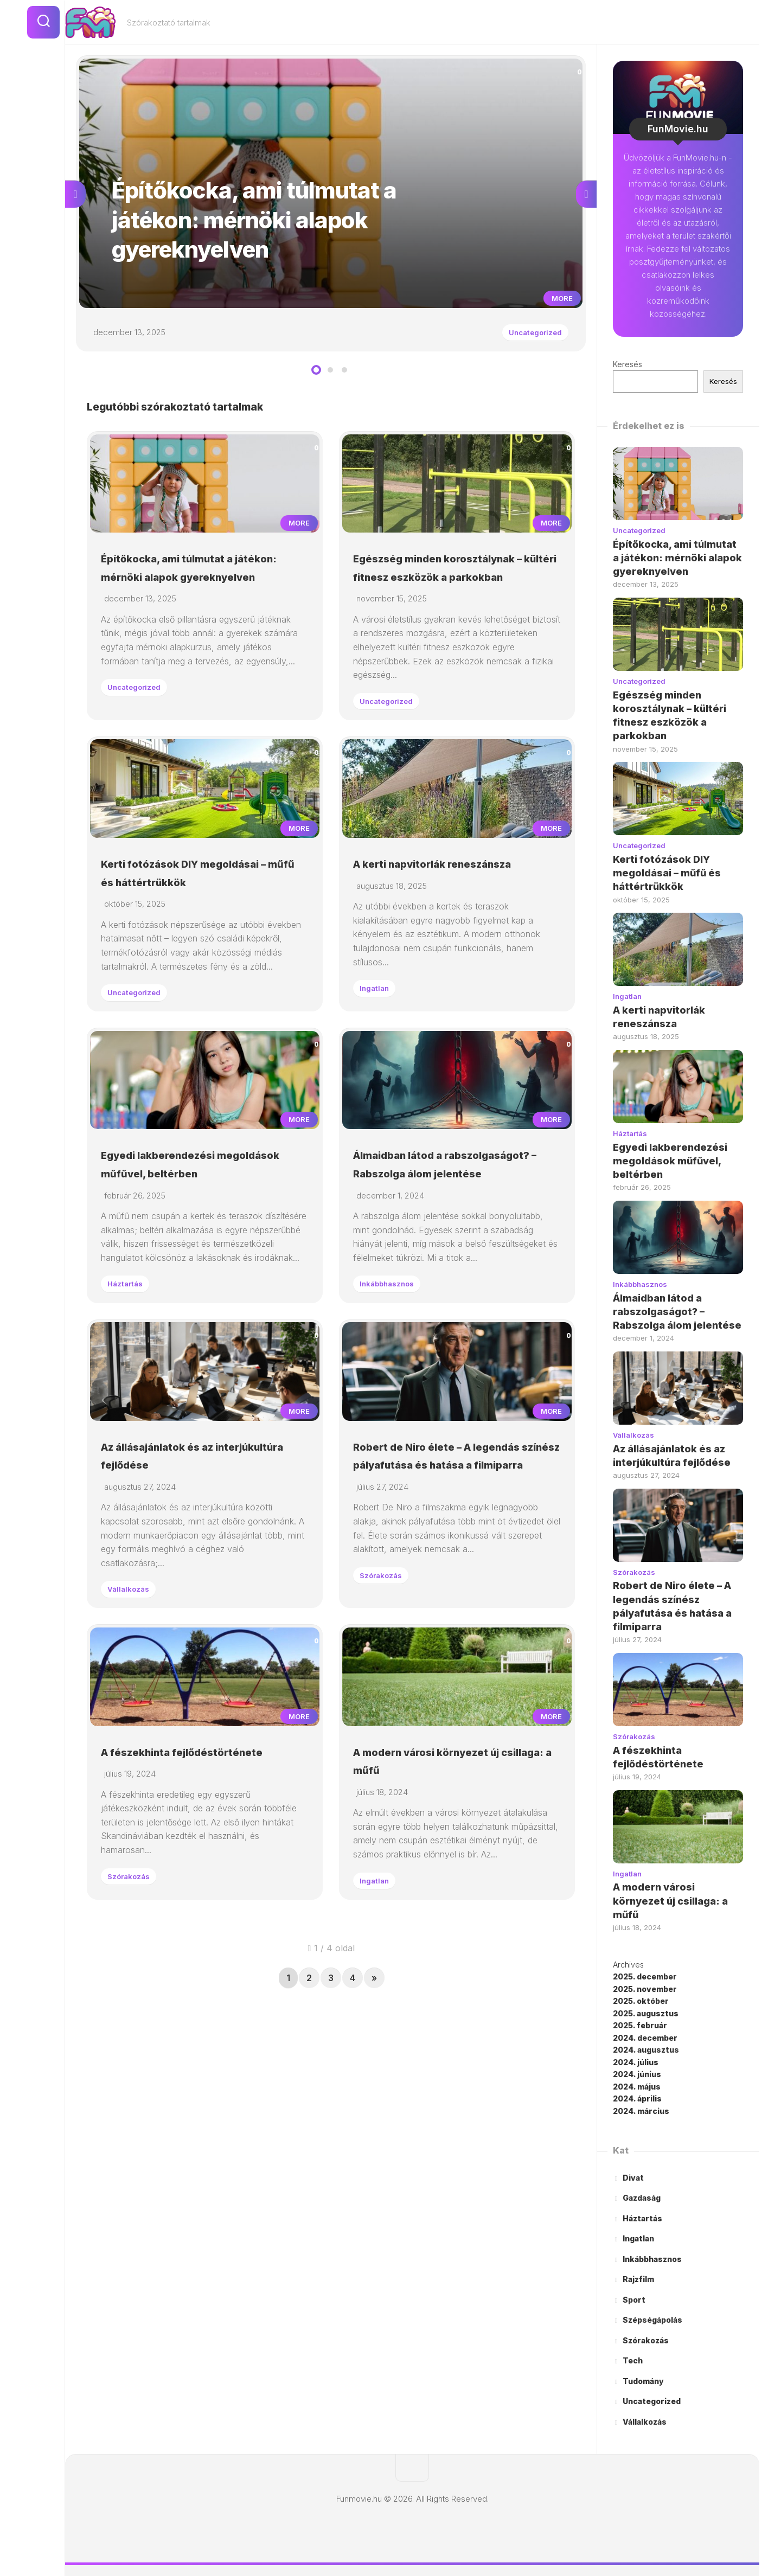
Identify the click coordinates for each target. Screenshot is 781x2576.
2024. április (637, 2098)
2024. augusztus (646, 2049)
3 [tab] (344, 378)
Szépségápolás (652, 2319)
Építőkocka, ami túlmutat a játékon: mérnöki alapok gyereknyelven (189, 609)
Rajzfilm (638, 2279)
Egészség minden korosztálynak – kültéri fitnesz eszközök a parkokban (453, 609)
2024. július (635, 2062)
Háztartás (130, 1441)
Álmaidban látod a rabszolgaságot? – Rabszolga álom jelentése (451, 1298)
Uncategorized (527, 336)
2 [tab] (330, 378)
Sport (634, 2299)
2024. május (637, 2086)
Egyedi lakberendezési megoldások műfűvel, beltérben (178, 1298)
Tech (633, 2360)
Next (586, 198)
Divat (633, 2177)
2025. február (640, 2025)
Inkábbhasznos (394, 1427)
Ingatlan (379, 1085)
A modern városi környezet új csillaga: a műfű (670, 1900)
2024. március (641, 2111)
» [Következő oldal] (374, 2212)
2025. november (645, 1989)
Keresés (627, 364)
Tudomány (643, 2381)
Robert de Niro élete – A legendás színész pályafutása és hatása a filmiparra (454, 1649)
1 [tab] (316, 378)
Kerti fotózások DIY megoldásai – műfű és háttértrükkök (174, 960)
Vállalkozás (134, 1773)
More (557, 302)
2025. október (641, 2000)
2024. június (637, 2074)
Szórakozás (387, 1778)
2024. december (645, 2037)
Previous (75, 198)
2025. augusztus (645, 2013)
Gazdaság (642, 2197)
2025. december (645, 1976)
